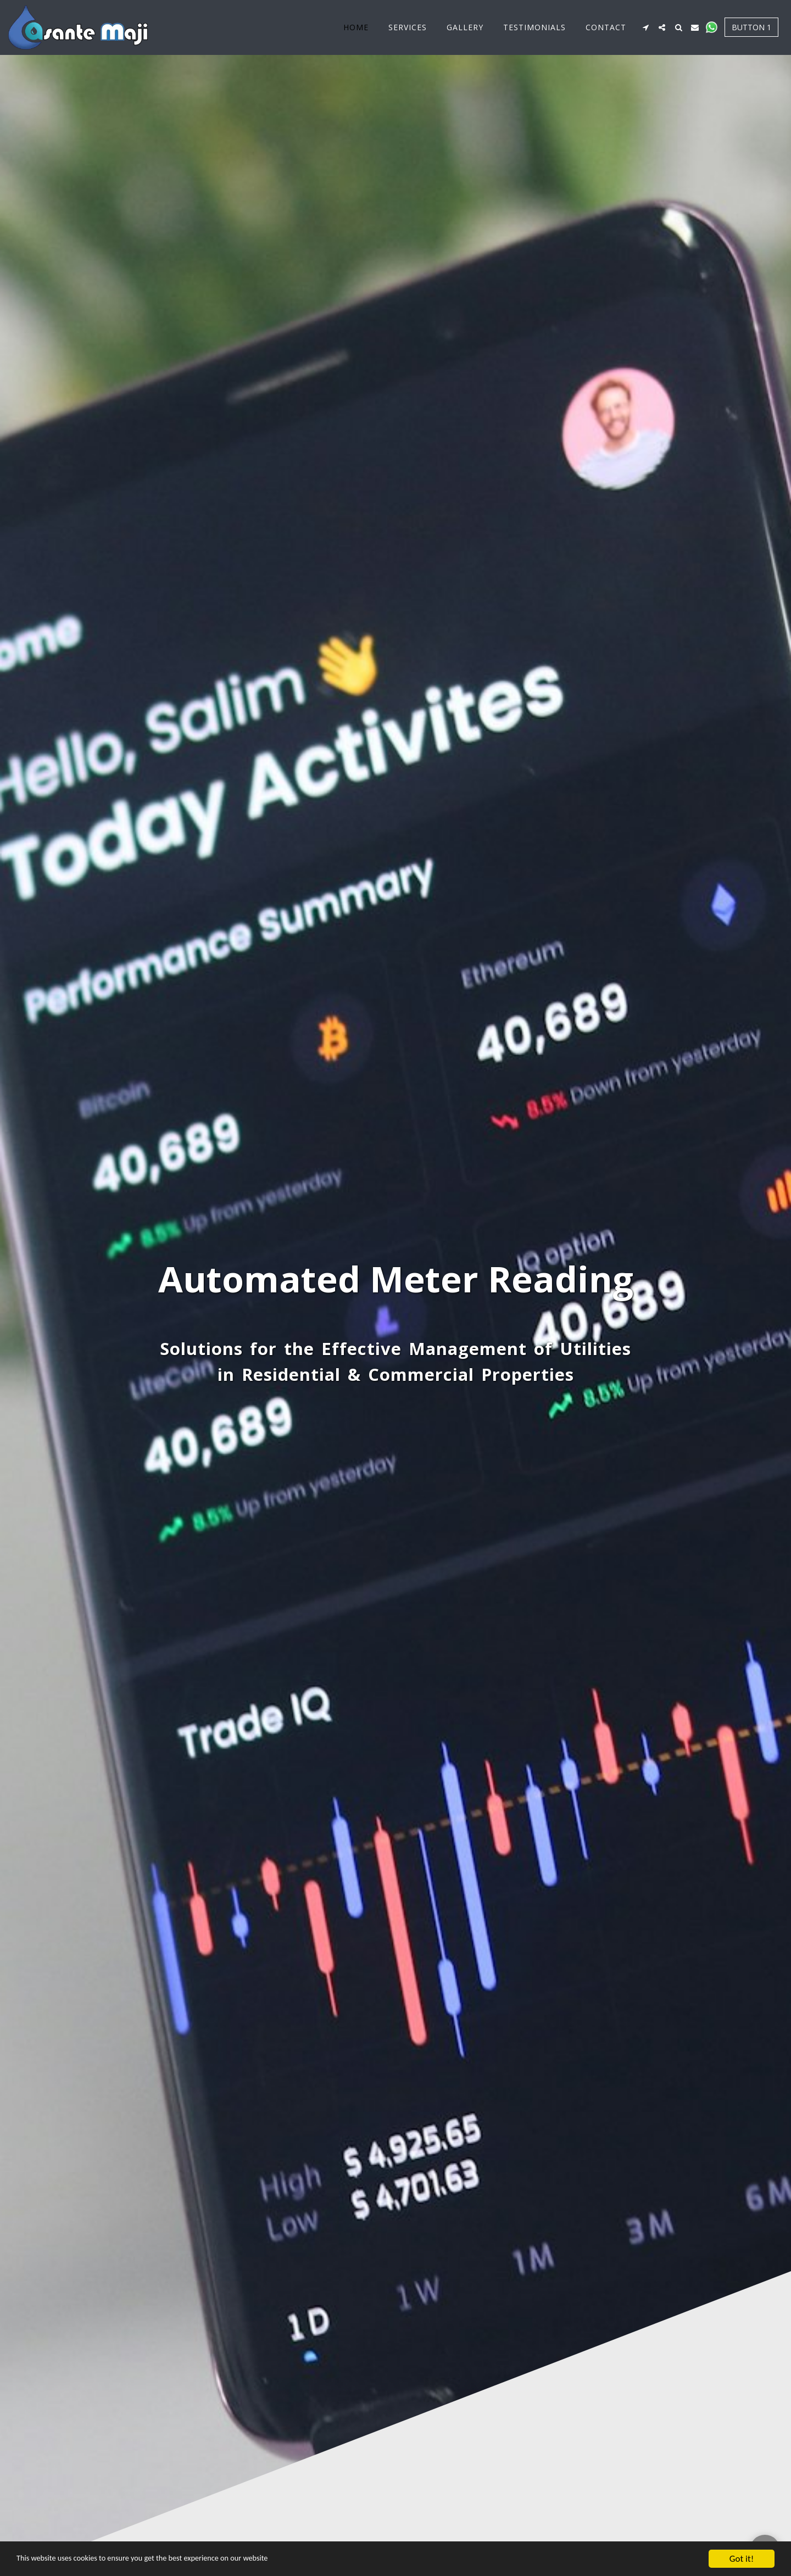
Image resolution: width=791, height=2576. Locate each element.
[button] (645, 27)
